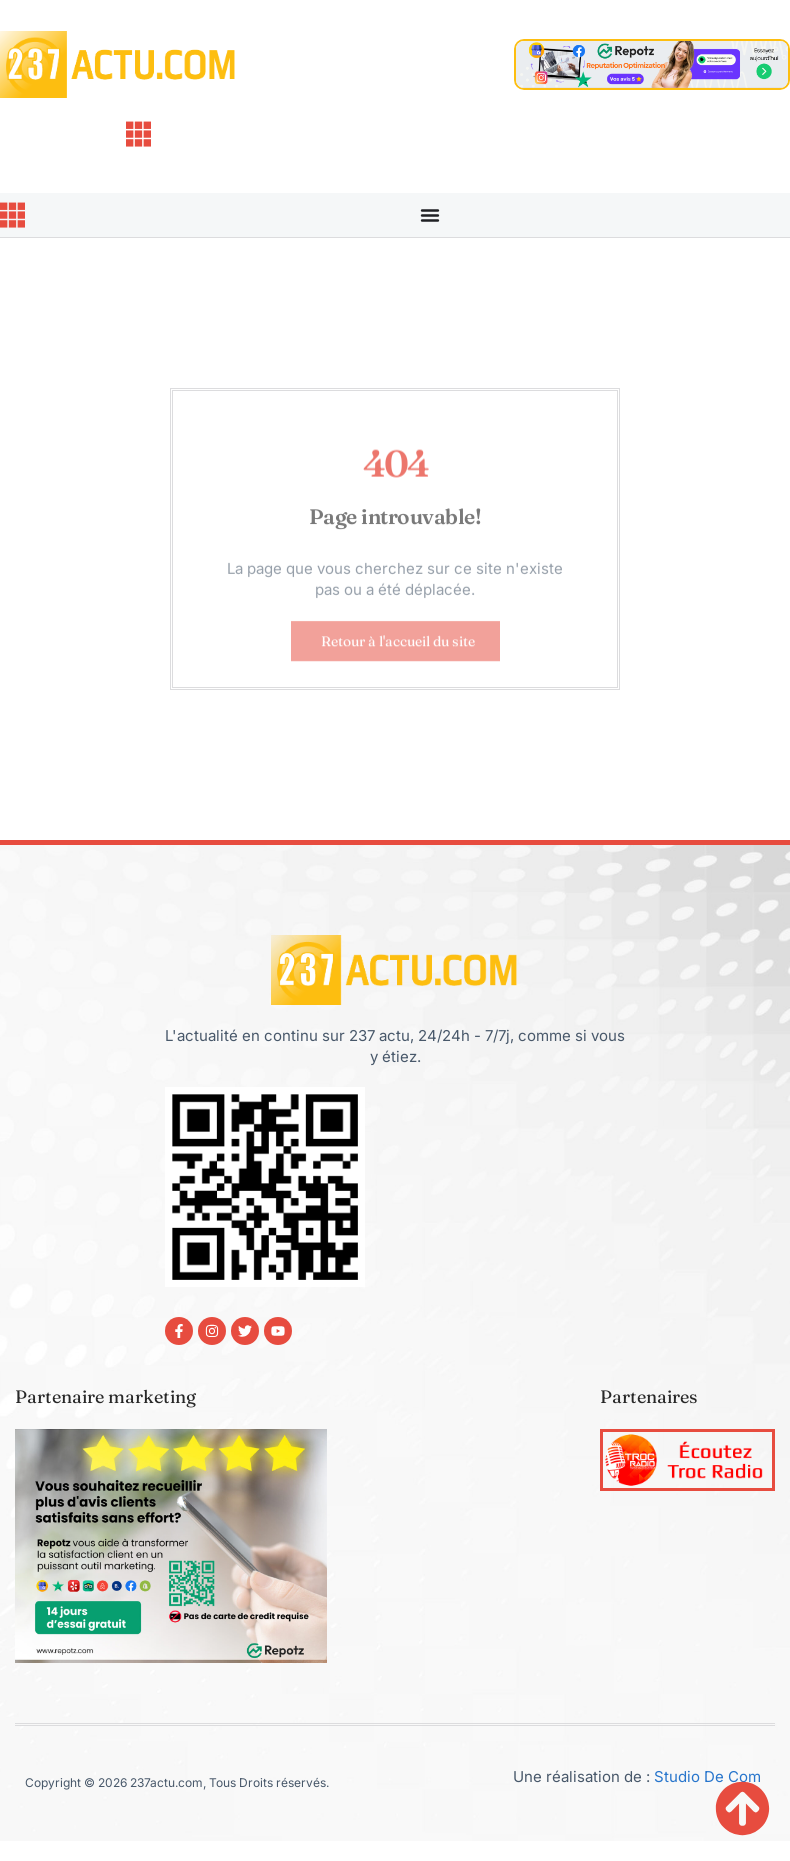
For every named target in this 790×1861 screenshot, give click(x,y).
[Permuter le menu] (430, 215)
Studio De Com (709, 1776)
